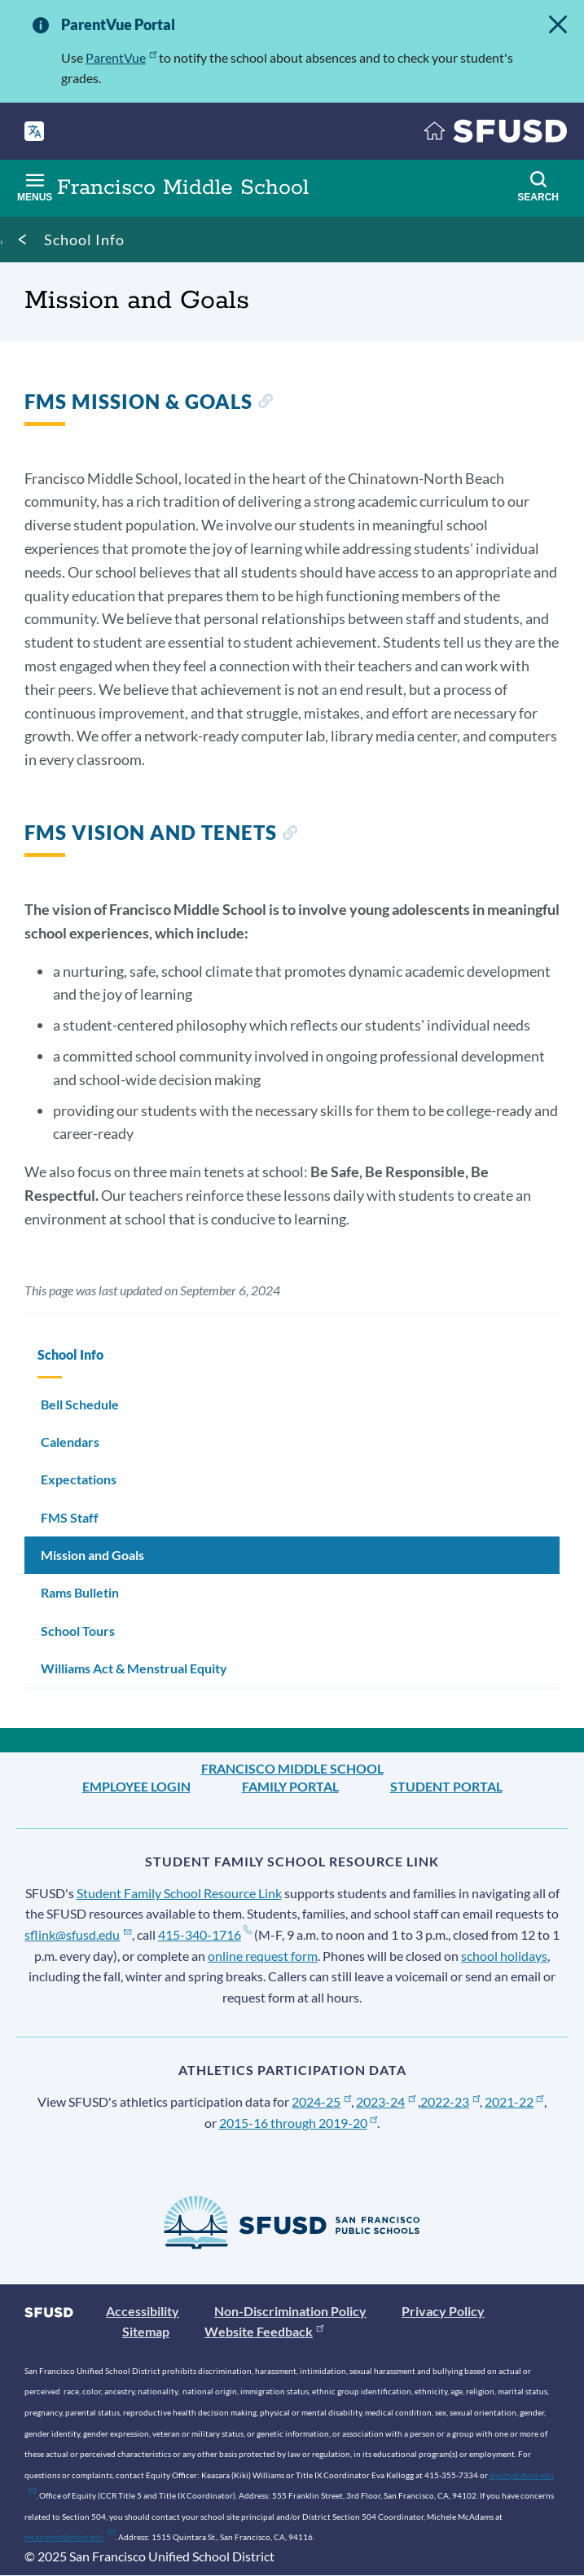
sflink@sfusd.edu (77, 1934)
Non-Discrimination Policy (290, 2311)
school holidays (504, 1955)
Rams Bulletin (80, 1592)
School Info (84, 239)
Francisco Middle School (292, 1768)
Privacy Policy (443, 2311)
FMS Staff (70, 1517)
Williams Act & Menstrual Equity (134, 1668)
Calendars (70, 1441)
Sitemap (145, 2331)
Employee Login (136, 1786)
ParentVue (121, 57)
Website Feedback (263, 2331)
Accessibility (142, 2311)
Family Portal (290, 1786)
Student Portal (446, 1786)
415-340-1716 (205, 1934)
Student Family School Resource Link (179, 1893)
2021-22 (514, 2101)
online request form (263, 1955)
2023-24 (385, 2101)
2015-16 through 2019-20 (298, 2122)
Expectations (78, 1479)
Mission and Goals (92, 1555)
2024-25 (321, 2101)
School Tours (78, 1630)
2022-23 (450, 2101)
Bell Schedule (80, 1404)
